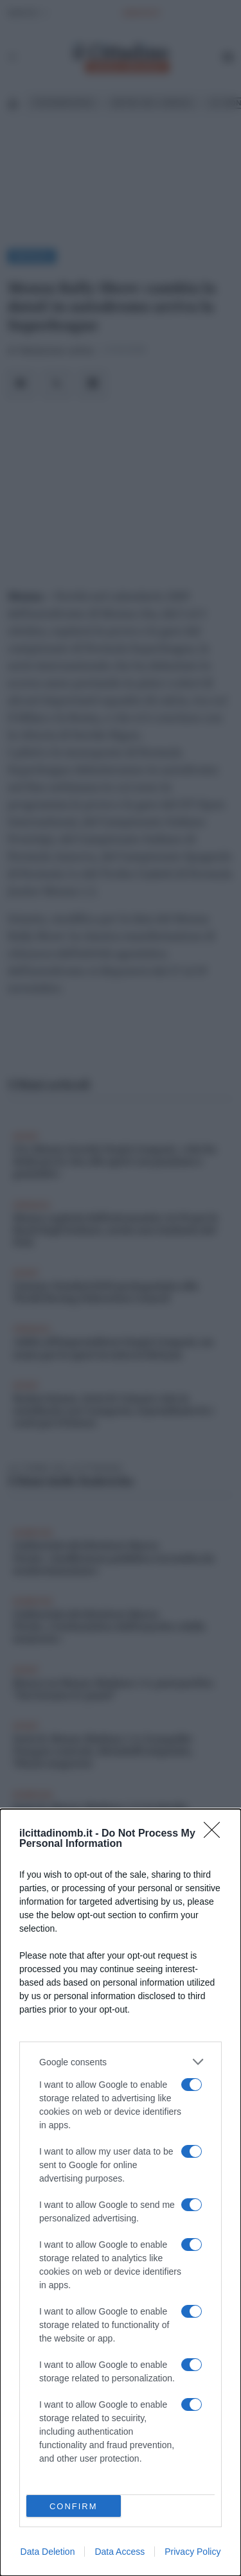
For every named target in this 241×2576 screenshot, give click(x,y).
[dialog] (120, 2192)
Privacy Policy (192, 2551)
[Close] (216, 1834)
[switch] (191, 2084)
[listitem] (120, 2062)
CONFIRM (73, 2505)
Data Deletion (48, 2551)
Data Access (119, 2551)
